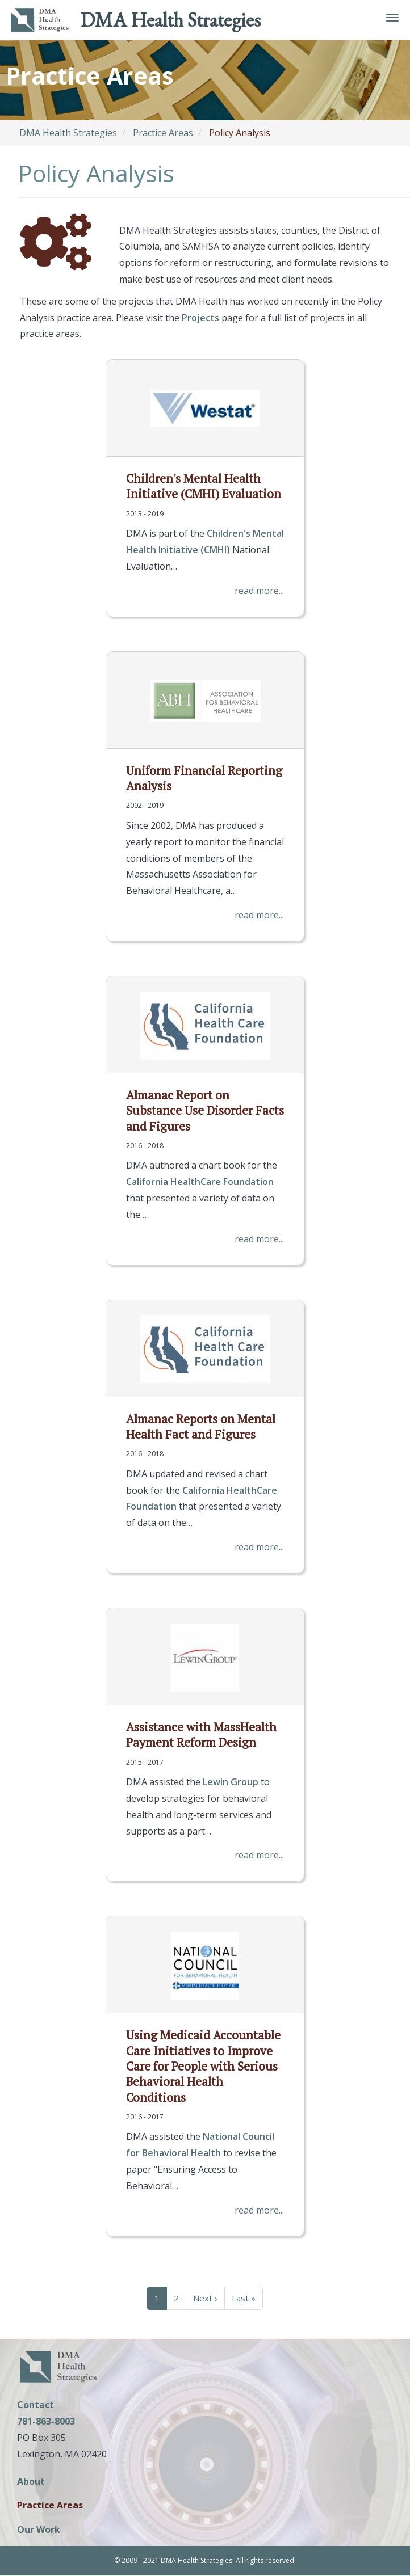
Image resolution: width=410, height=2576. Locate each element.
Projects (200, 317)
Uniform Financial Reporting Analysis (204, 778)
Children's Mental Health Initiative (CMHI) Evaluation (203, 485)
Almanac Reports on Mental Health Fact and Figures (200, 1426)
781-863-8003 (46, 2421)
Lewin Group (230, 1782)
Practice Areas (163, 133)
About (31, 2482)
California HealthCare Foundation (200, 1181)
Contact (35, 2404)
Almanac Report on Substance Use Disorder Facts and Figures (205, 1110)
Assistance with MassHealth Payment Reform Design (201, 1734)
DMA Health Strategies (170, 19)
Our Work (38, 2530)
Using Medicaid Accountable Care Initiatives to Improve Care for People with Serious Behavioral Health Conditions (203, 2066)
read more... (259, 590)
